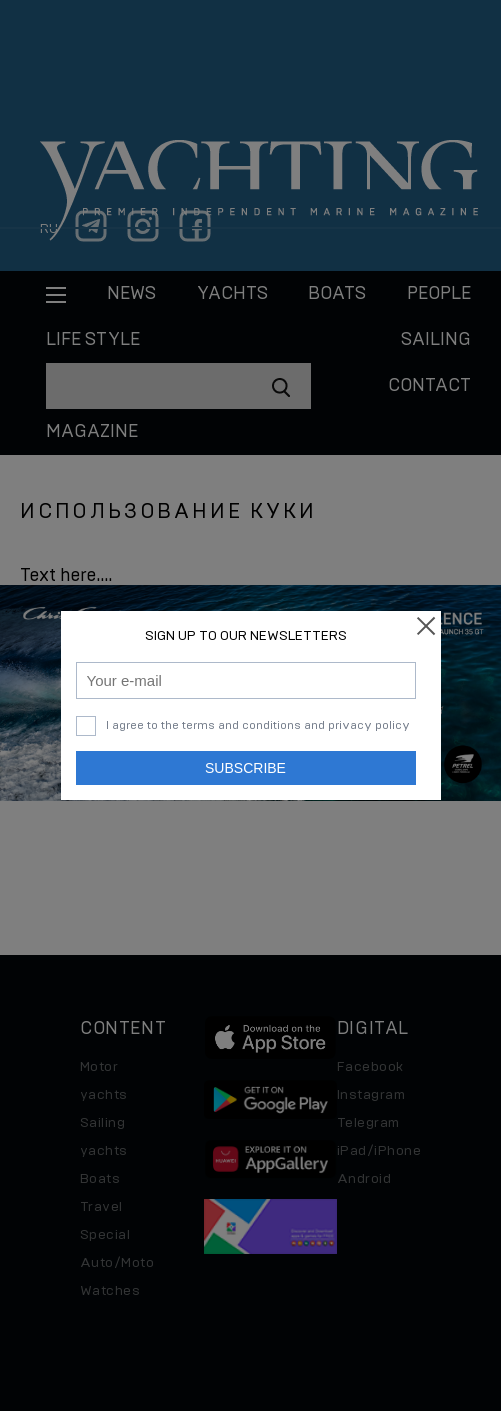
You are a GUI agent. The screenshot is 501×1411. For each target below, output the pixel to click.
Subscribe (245, 768)
